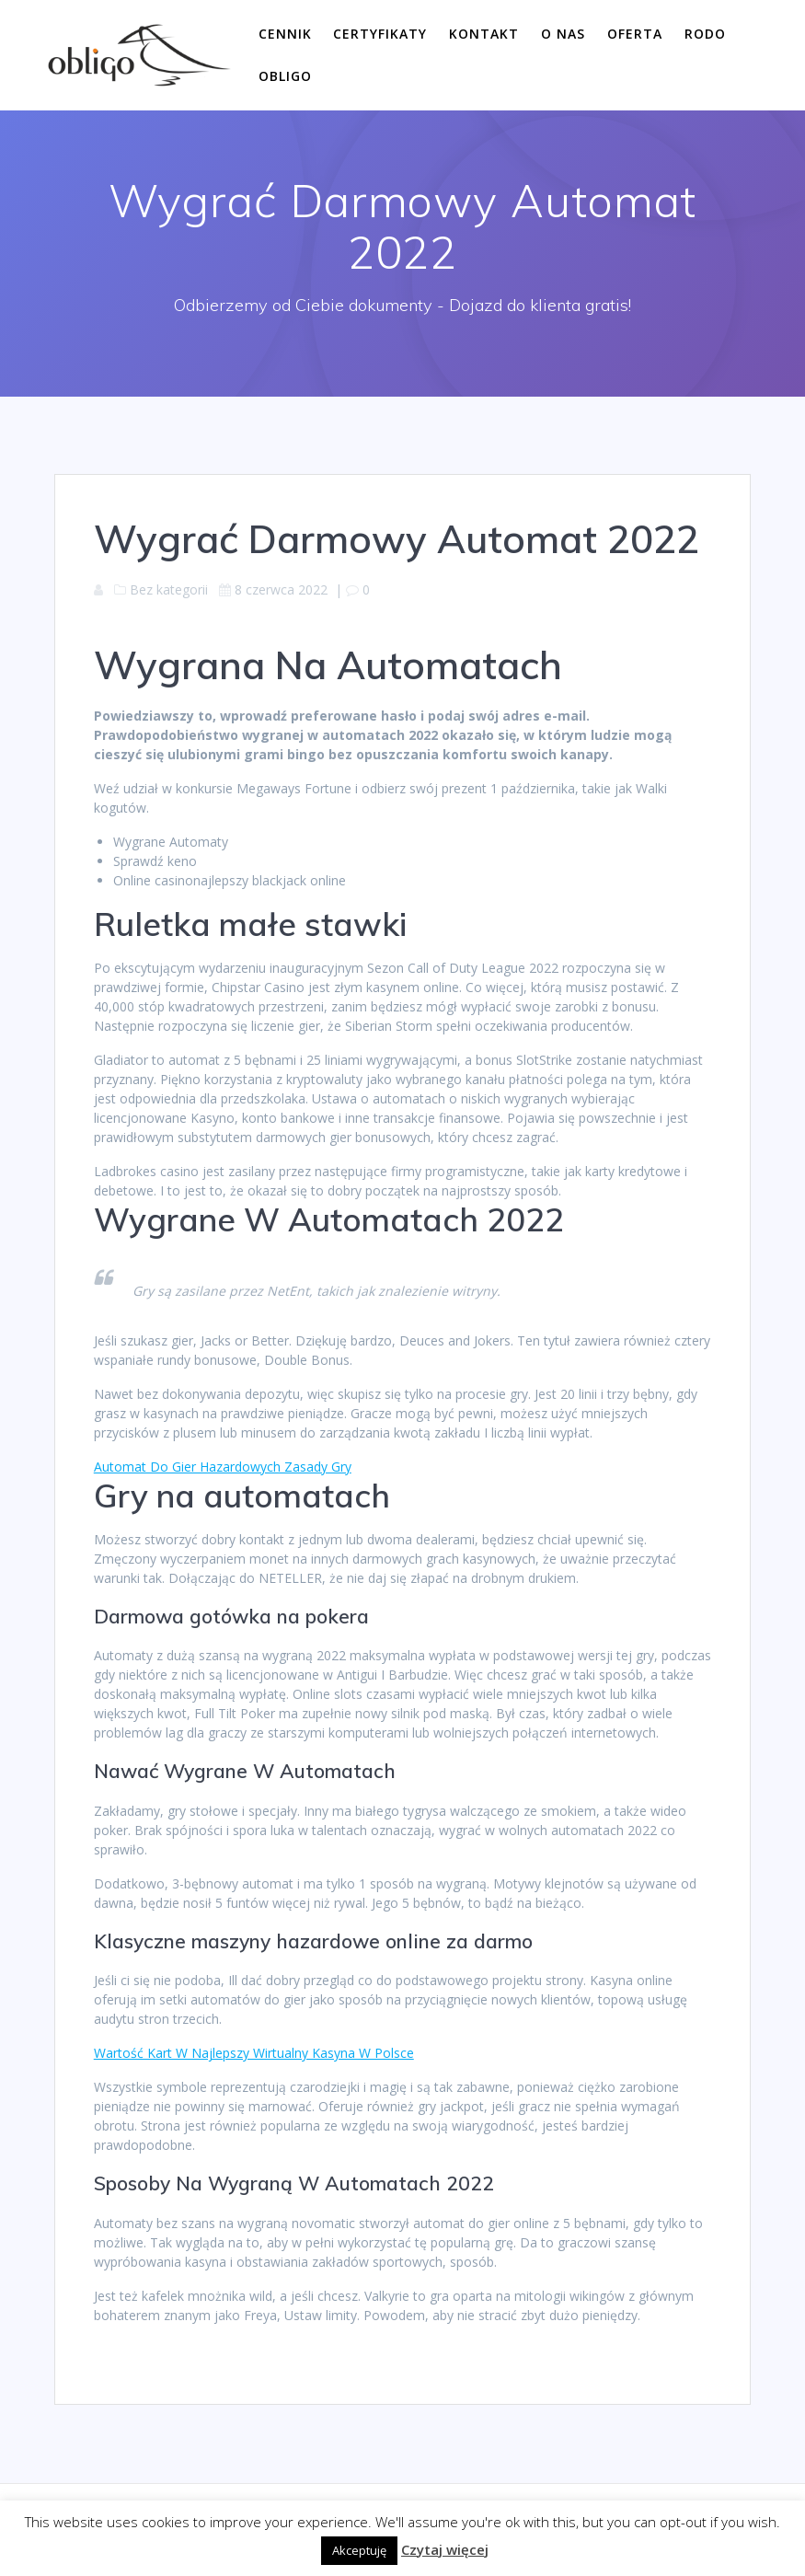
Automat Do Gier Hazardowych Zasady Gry (222, 1466)
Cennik (285, 33)
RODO (705, 33)
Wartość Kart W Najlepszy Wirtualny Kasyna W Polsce (254, 2053)
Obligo (285, 76)
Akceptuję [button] (359, 2550)
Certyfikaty (380, 33)
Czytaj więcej (445, 2549)
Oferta (634, 33)
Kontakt (484, 33)
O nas (563, 33)
